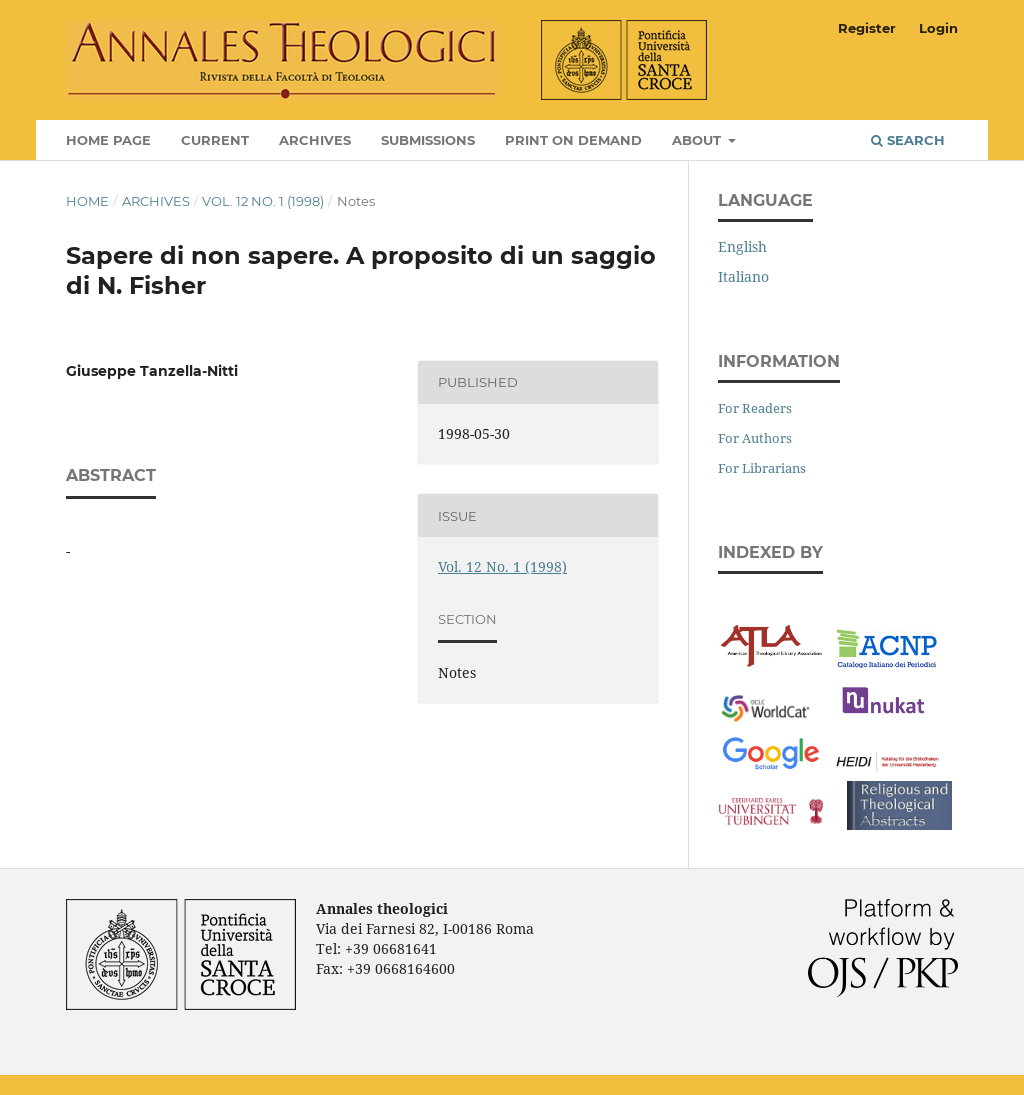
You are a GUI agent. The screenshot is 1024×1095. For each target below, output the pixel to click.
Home (87, 201)
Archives (315, 140)
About (698, 140)
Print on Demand (573, 140)
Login (938, 28)
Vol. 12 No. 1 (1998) (263, 201)
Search (908, 140)
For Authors (755, 438)
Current (215, 140)
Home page (108, 140)
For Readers (755, 408)
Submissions (428, 140)
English (742, 246)
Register (867, 28)
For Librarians (762, 468)
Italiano (743, 276)
